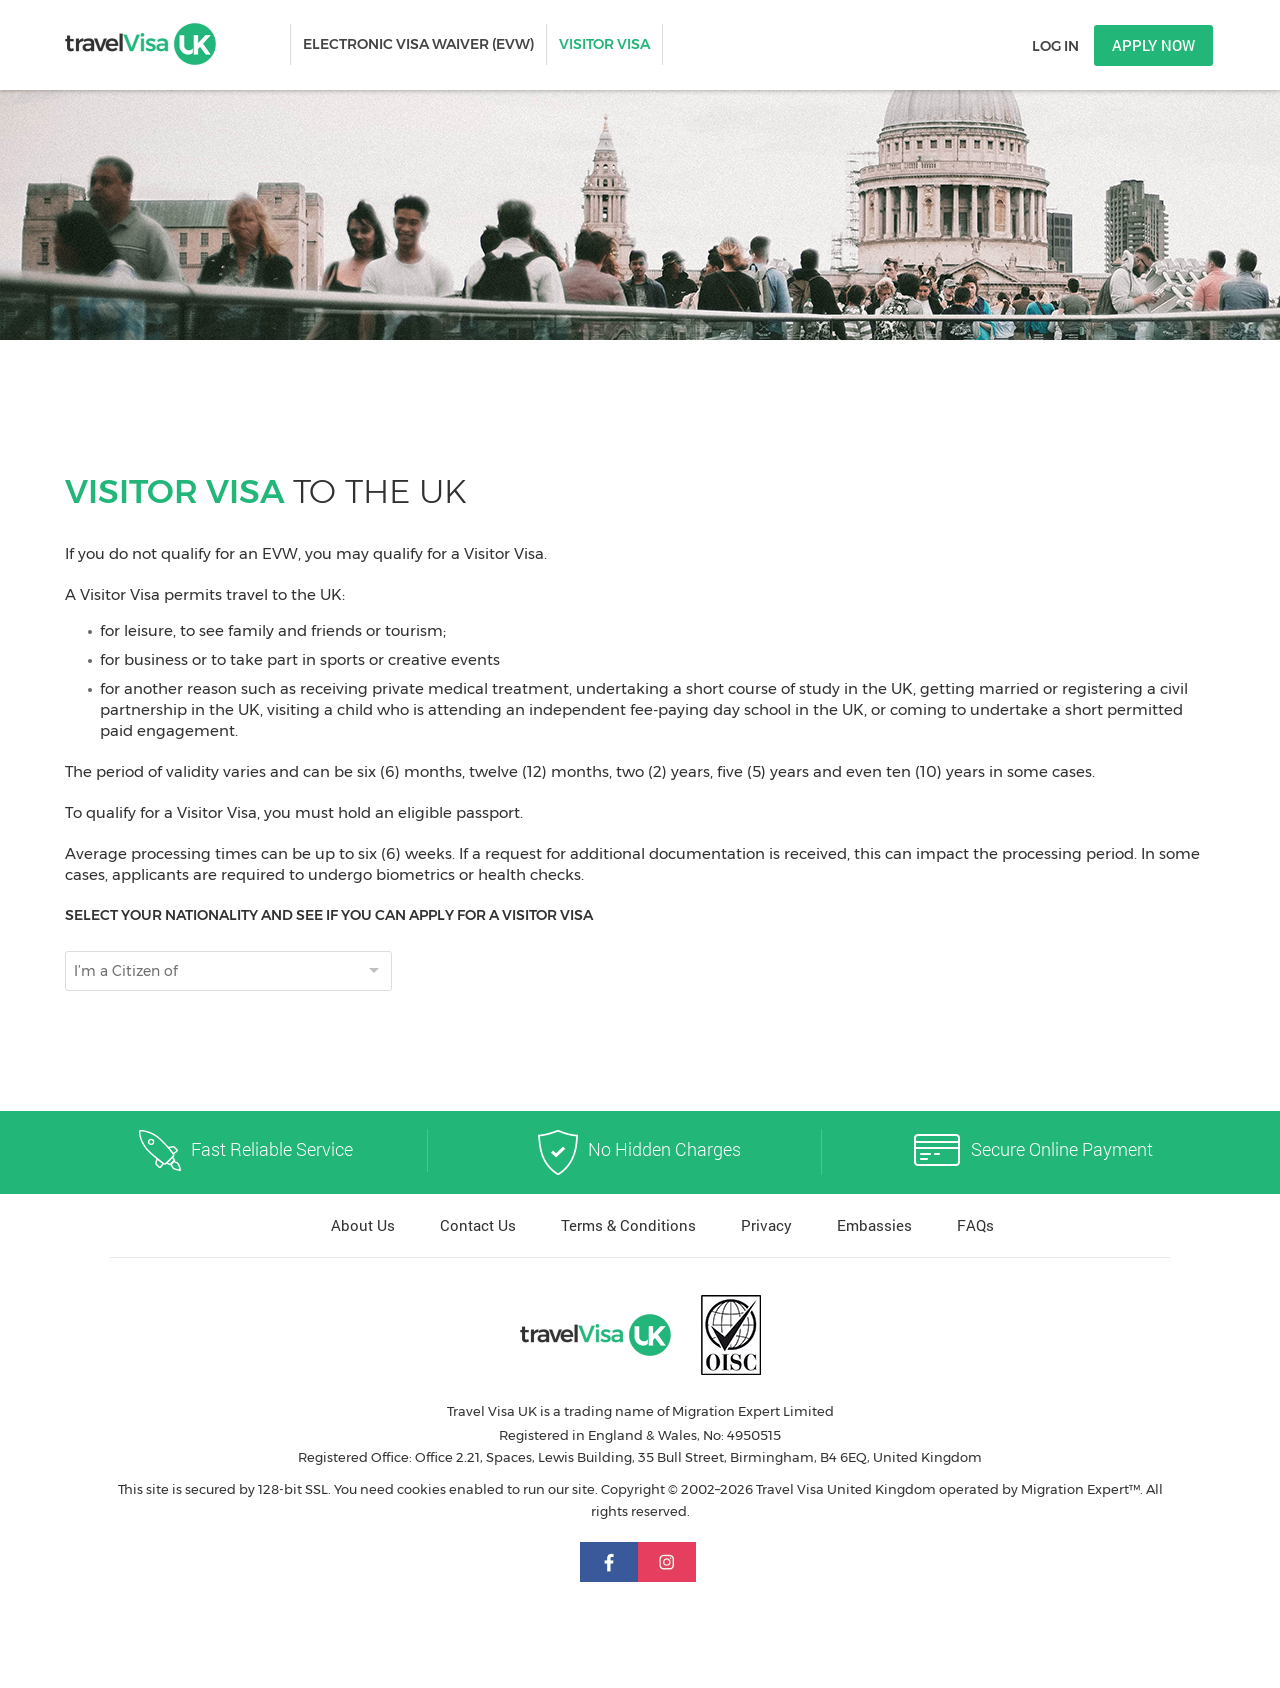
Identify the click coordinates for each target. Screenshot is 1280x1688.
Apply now (1153, 45)
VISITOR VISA (604, 44)
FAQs (975, 1225)
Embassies (874, 1225)
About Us (363, 1225)
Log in (1055, 46)
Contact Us (478, 1225)
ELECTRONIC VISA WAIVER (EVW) (418, 44)
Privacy (766, 1225)
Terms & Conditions (628, 1225)
